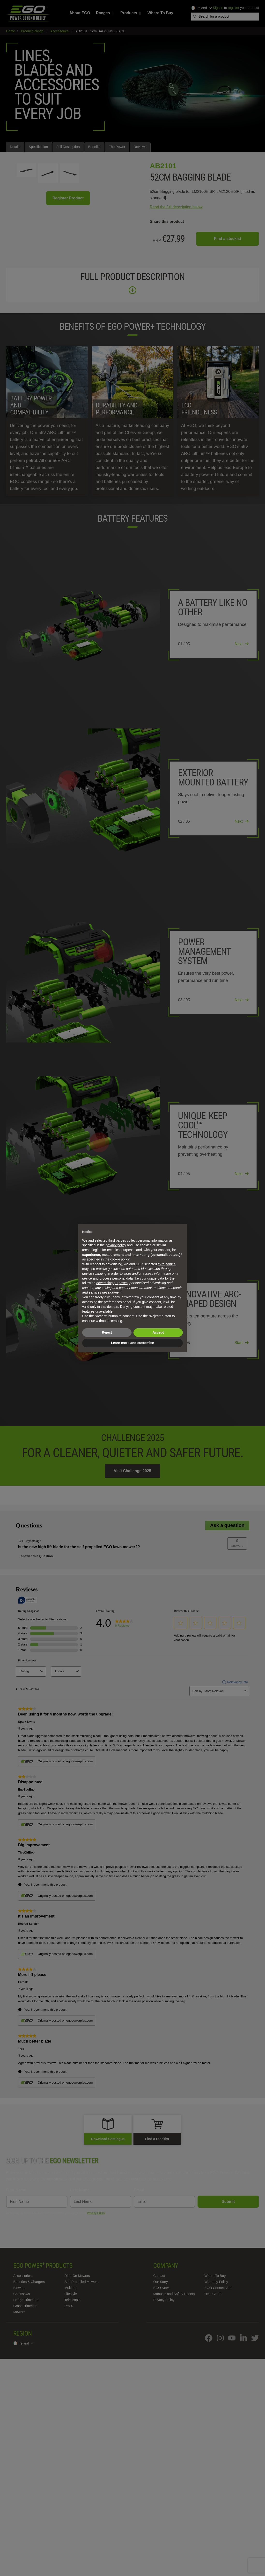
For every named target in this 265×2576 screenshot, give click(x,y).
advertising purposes (111, 1283)
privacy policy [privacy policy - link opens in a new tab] (116, 1245)
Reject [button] (107, 1332)
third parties (167, 1264)
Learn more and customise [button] (132, 1343)
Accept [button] (158, 1332)
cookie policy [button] (119, 1259)
